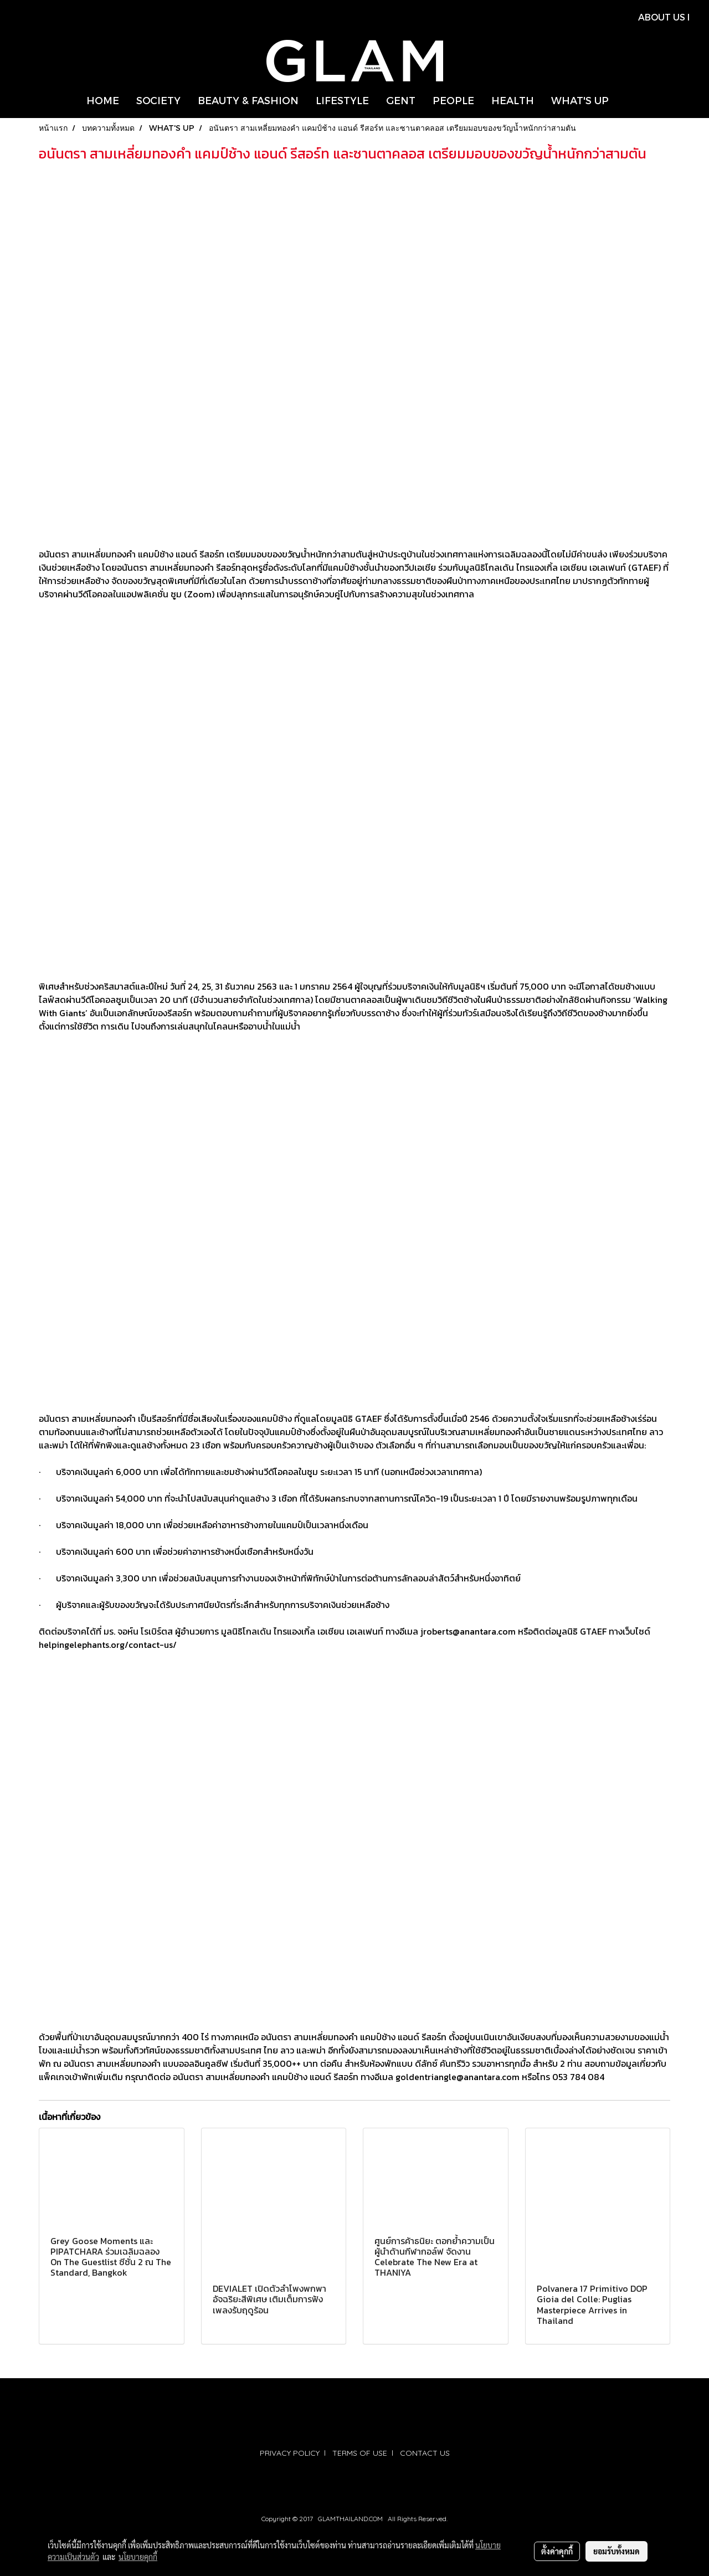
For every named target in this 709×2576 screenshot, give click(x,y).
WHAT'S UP (580, 100)
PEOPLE (453, 100)
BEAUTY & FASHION (248, 100)
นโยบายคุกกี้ (138, 2557)
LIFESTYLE (342, 100)
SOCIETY (158, 100)
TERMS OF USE (359, 2453)
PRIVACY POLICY (290, 2453)
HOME (102, 100)
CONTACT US (425, 2453)
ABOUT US (661, 17)
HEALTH (512, 100)
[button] (627, 100)
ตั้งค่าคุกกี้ (557, 2551)
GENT (400, 100)
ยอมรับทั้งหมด (616, 2551)
